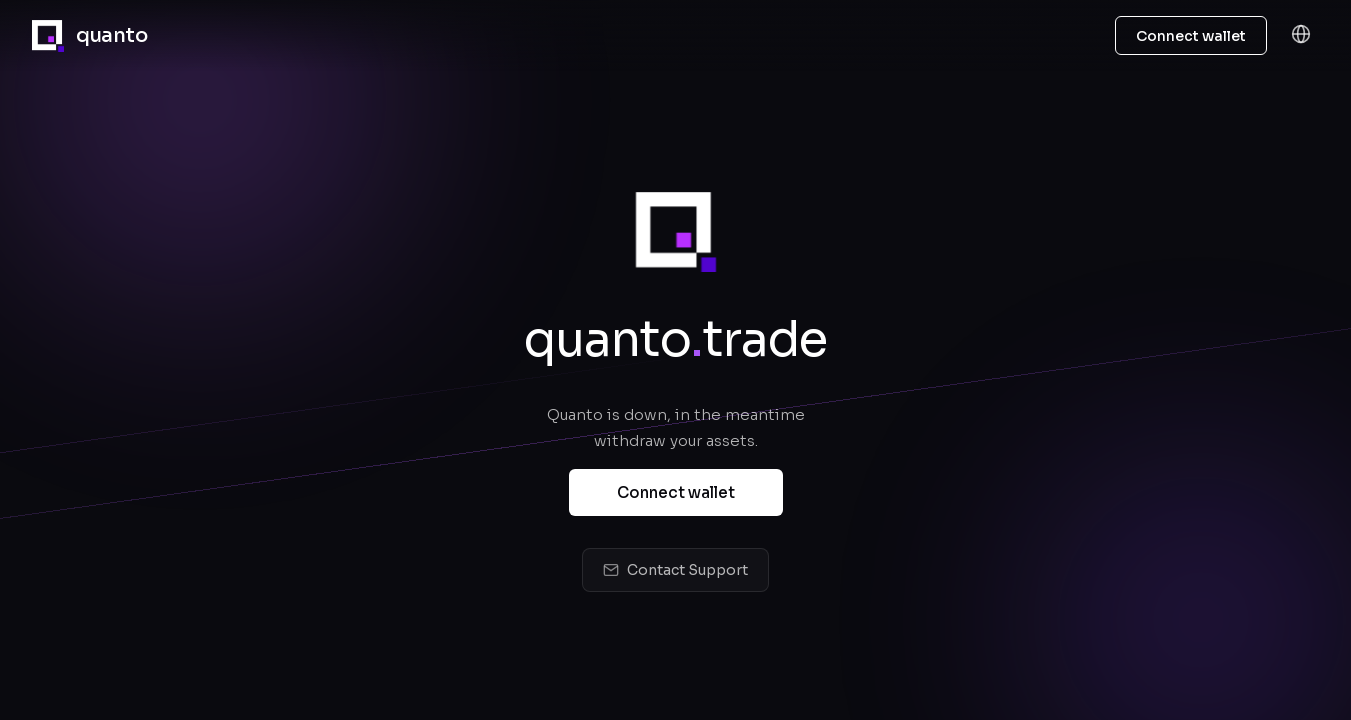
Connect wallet (676, 494)
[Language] (1301, 35)
